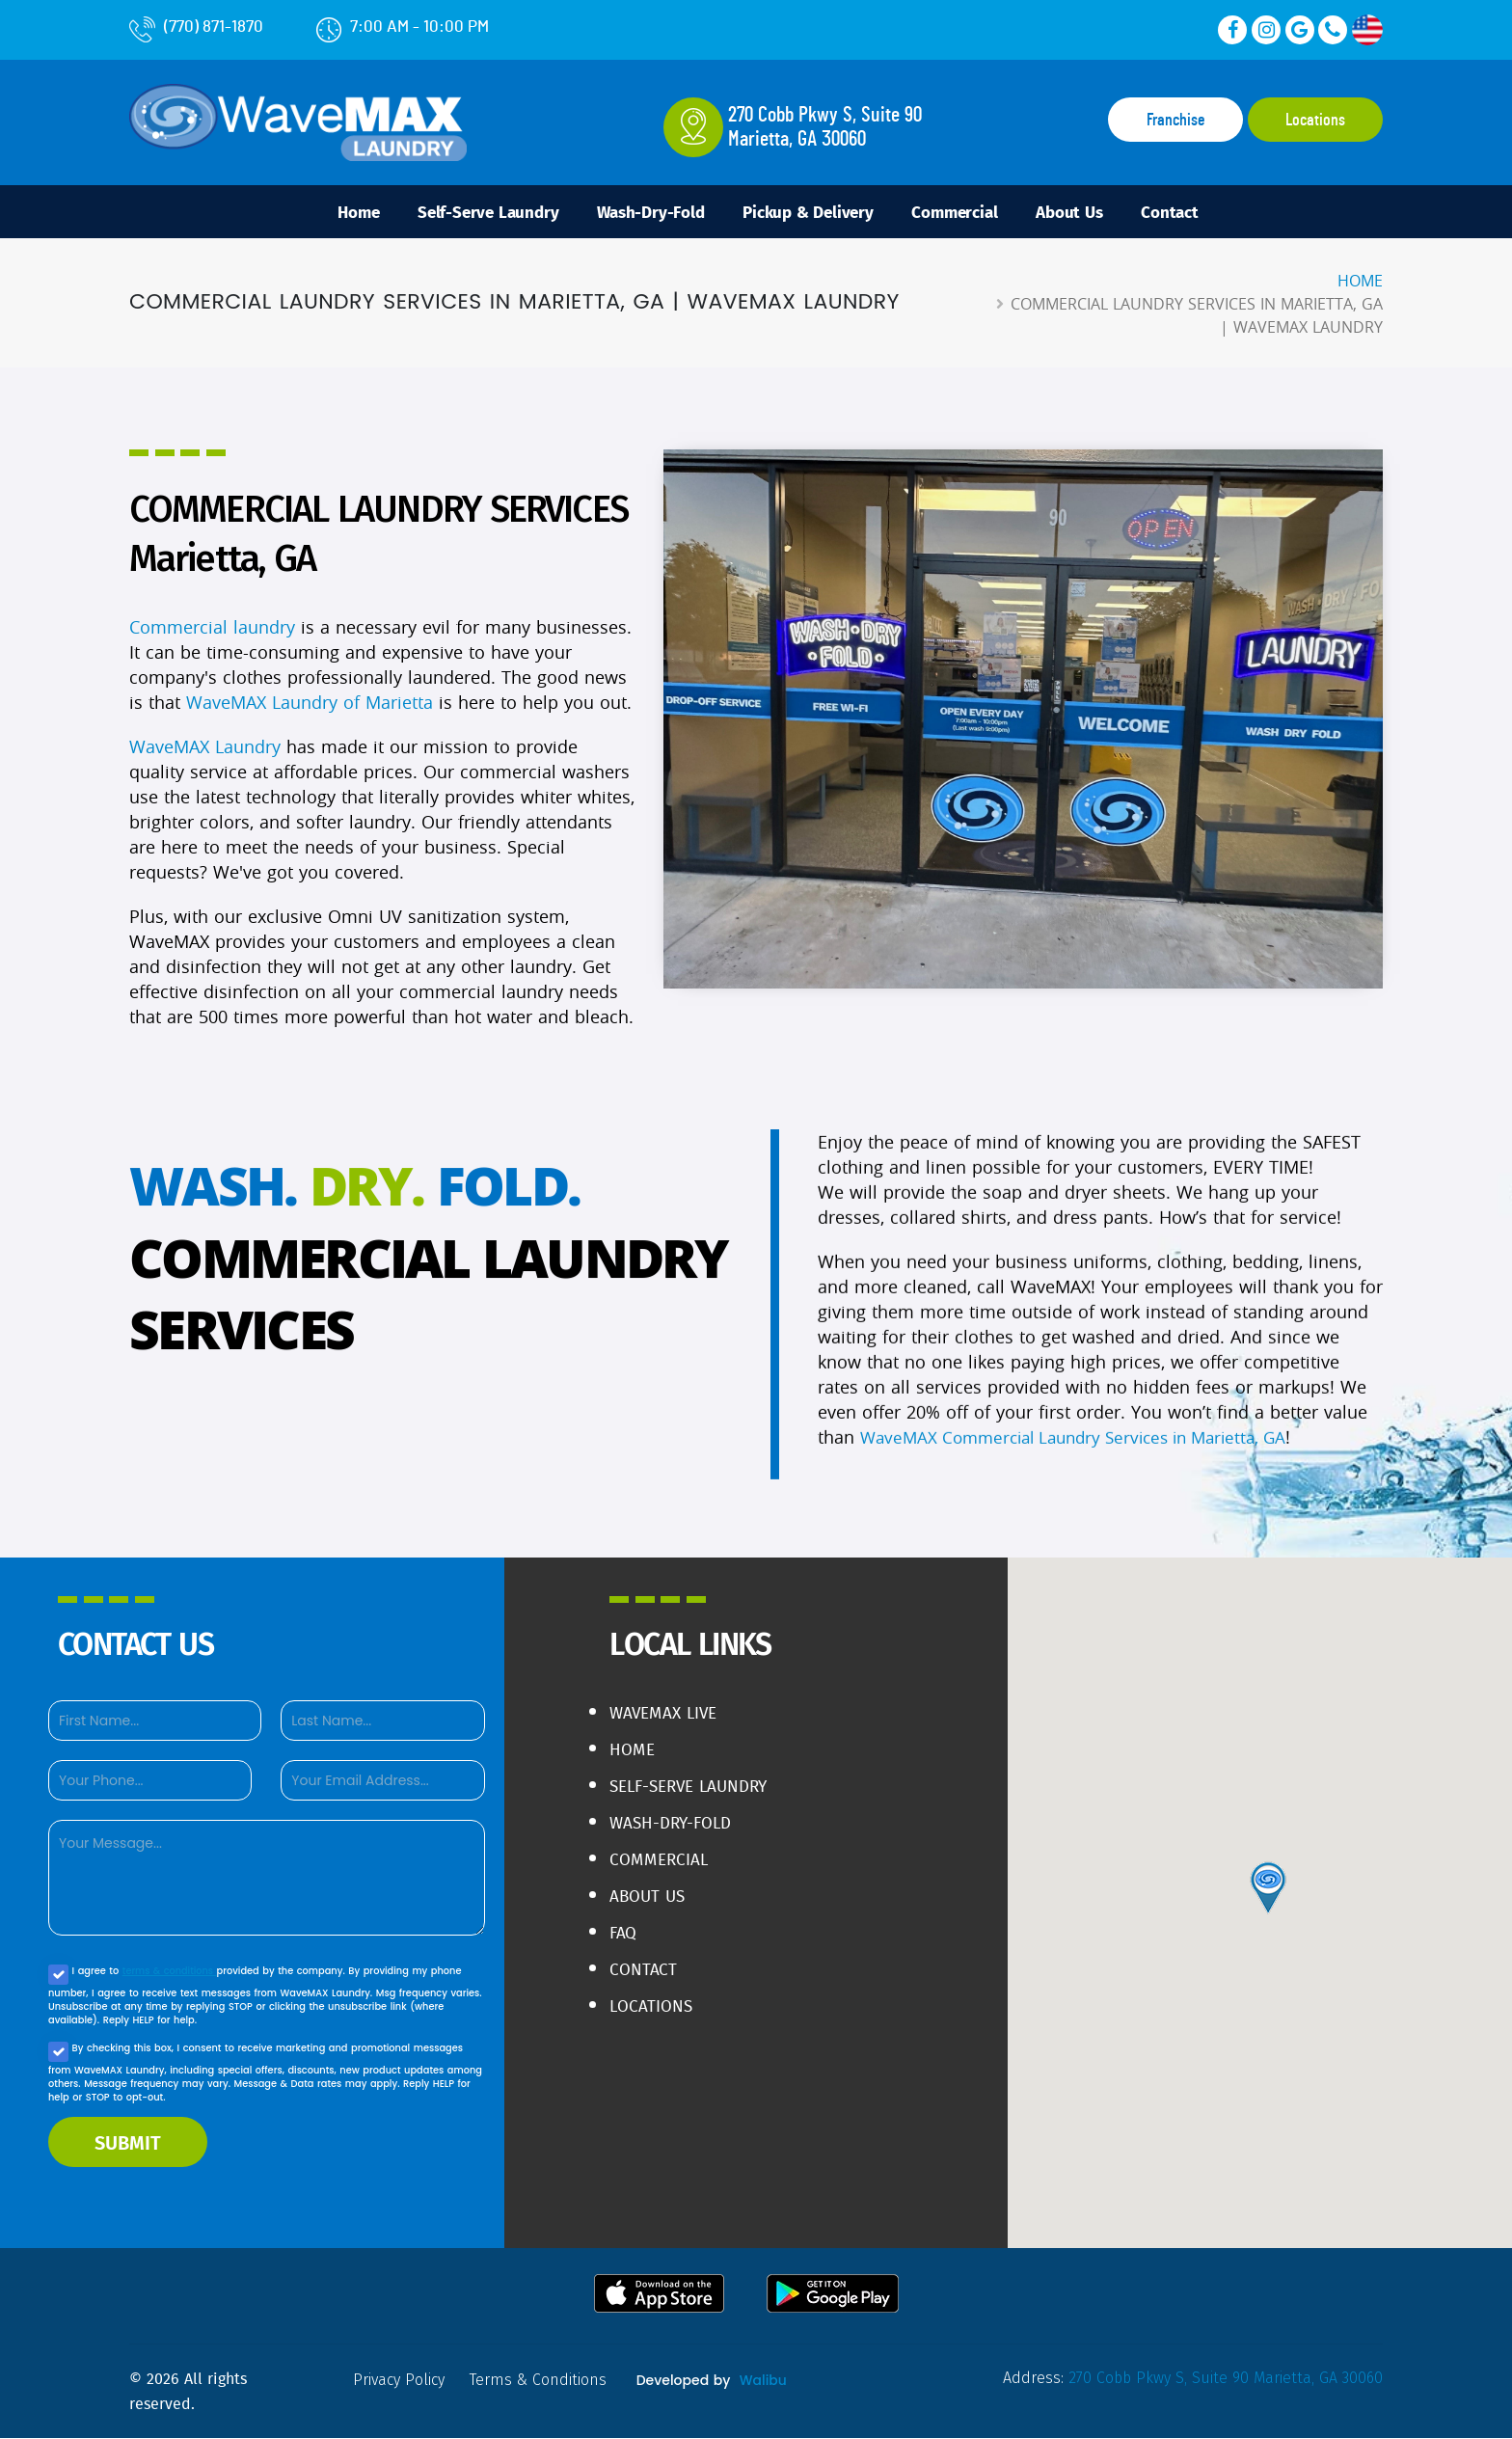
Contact (1193, 212)
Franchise (1176, 120)
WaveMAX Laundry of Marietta (309, 704)
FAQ (623, 1933)
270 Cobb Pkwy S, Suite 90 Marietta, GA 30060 (1222, 2379)
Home (335, 212)
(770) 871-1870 (196, 26)
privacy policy (401, 2380)
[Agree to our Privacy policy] (58, 1975)
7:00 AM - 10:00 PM (402, 26)
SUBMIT (127, 2142)
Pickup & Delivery (809, 212)
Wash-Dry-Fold (642, 212)
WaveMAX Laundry (205, 748)
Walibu (768, 2381)
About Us (1086, 212)
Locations (1315, 120)
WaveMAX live (666, 1713)
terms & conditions (170, 1971)
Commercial (965, 212)
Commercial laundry (212, 628)
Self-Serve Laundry (471, 212)
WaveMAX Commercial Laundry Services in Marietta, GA (1087, 1463)
